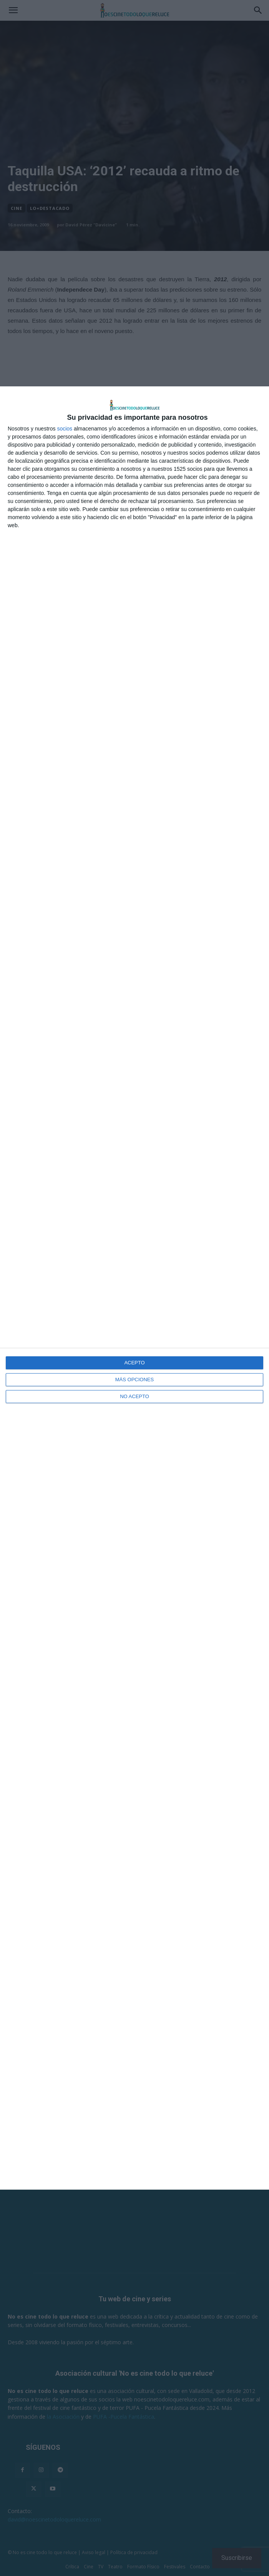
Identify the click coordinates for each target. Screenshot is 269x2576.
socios (64, 428)
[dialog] (134, 1288)
